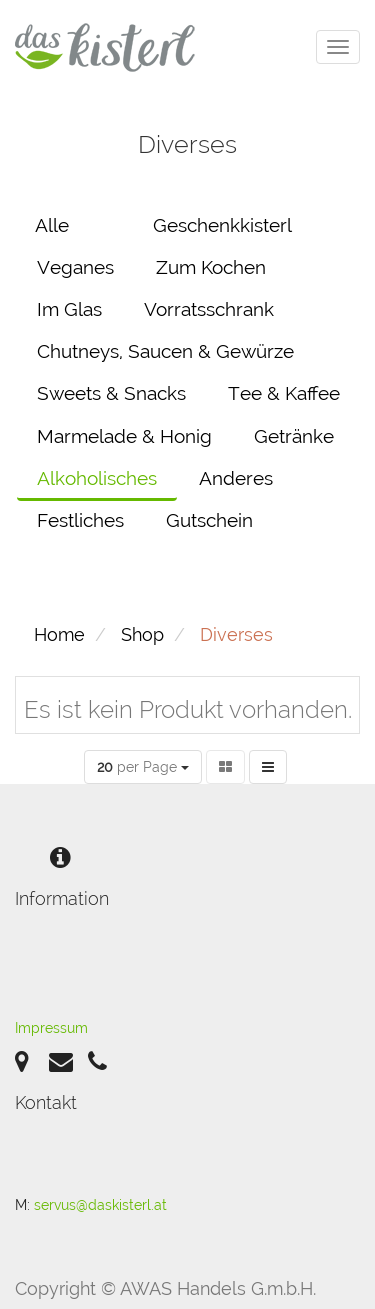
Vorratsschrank (209, 309)
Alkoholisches (97, 478)
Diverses (236, 634)
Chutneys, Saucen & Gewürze (165, 351)
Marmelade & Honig (124, 436)
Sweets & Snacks (111, 393)
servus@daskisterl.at (100, 1205)
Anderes (236, 478)
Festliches (80, 520)
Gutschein (209, 520)
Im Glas (69, 309)
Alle (52, 225)
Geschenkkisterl (222, 225)
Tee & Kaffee (284, 393)
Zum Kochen (211, 267)
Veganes (75, 267)
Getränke (294, 436)
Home (59, 634)
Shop (142, 634)
